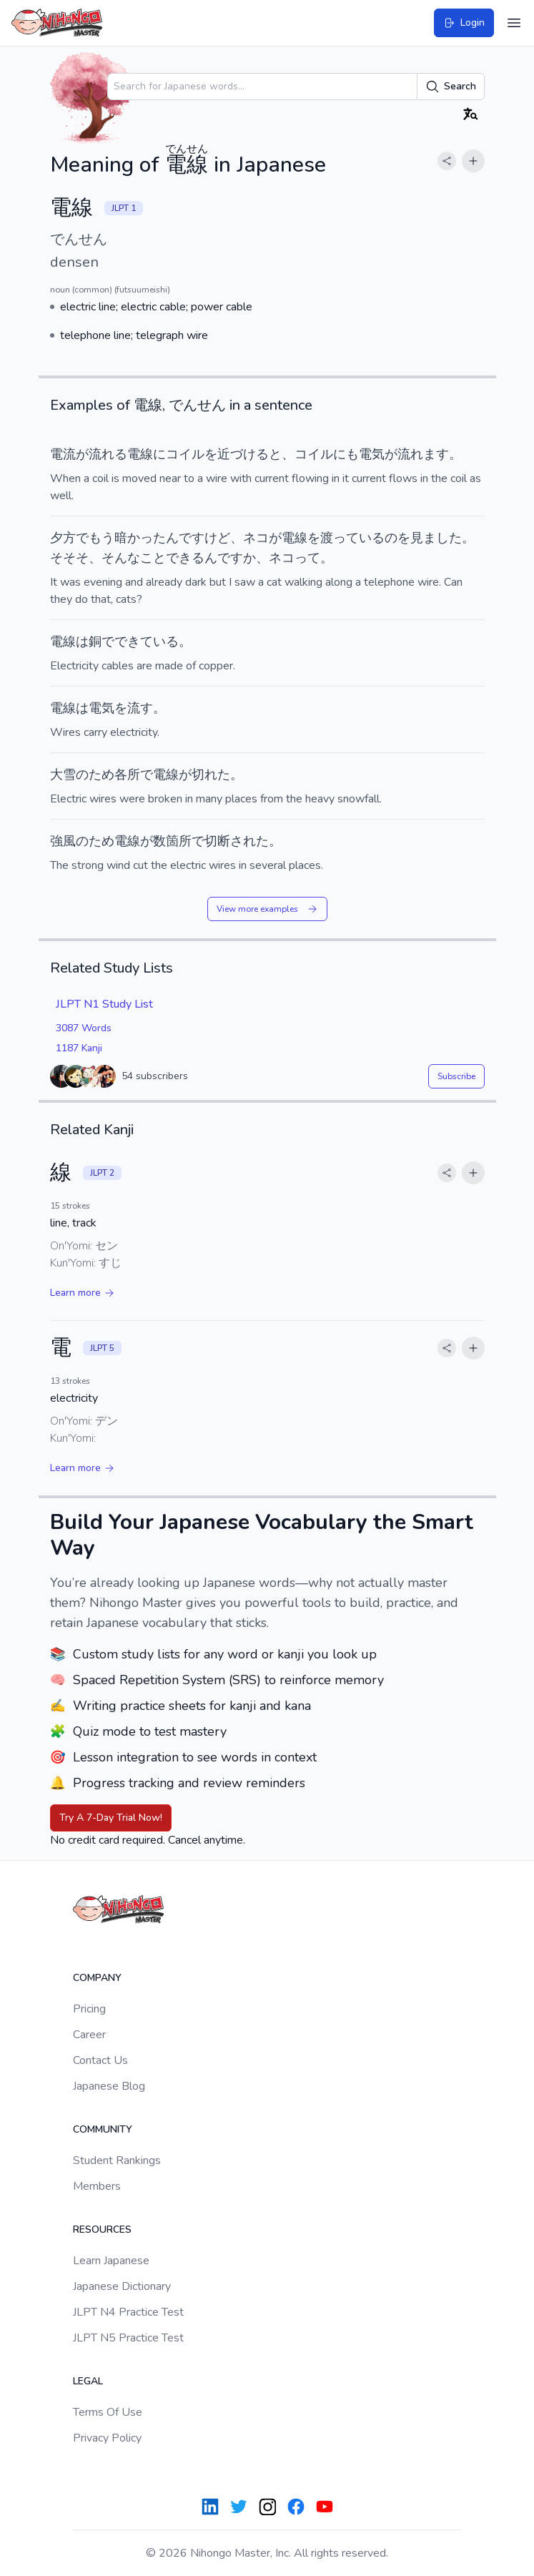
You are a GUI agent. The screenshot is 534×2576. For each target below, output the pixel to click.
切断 (217, 841)
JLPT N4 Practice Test (128, 2312)
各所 (127, 774)
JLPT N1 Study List (104, 1004)
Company (97, 1978)
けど (217, 537)
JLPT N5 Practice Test (128, 2338)
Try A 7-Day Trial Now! (110, 1817)
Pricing (89, 2009)
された (249, 841)
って (346, 537)
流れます (423, 454)
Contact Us (100, 2060)
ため (101, 774)
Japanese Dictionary (122, 2286)
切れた (211, 774)
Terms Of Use (107, 2412)
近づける (243, 454)
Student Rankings (117, 2160)
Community (102, 2129)
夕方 (63, 537)
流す (140, 708)
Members (97, 2186)
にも (346, 454)
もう (101, 537)
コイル (185, 454)
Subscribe (456, 1076)
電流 (63, 454)
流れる (108, 454)
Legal (88, 2381)
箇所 (179, 841)
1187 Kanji (79, 1048)
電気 (372, 454)
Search (450, 86)
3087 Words (84, 1028)
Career (89, 2034)
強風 (63, 841)
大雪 (63, 774)
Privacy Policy (107, 2438)
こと (153, 557)
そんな (121, 557)
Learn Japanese (111, 2260)
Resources (102, 2229)
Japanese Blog (109, 2086)
